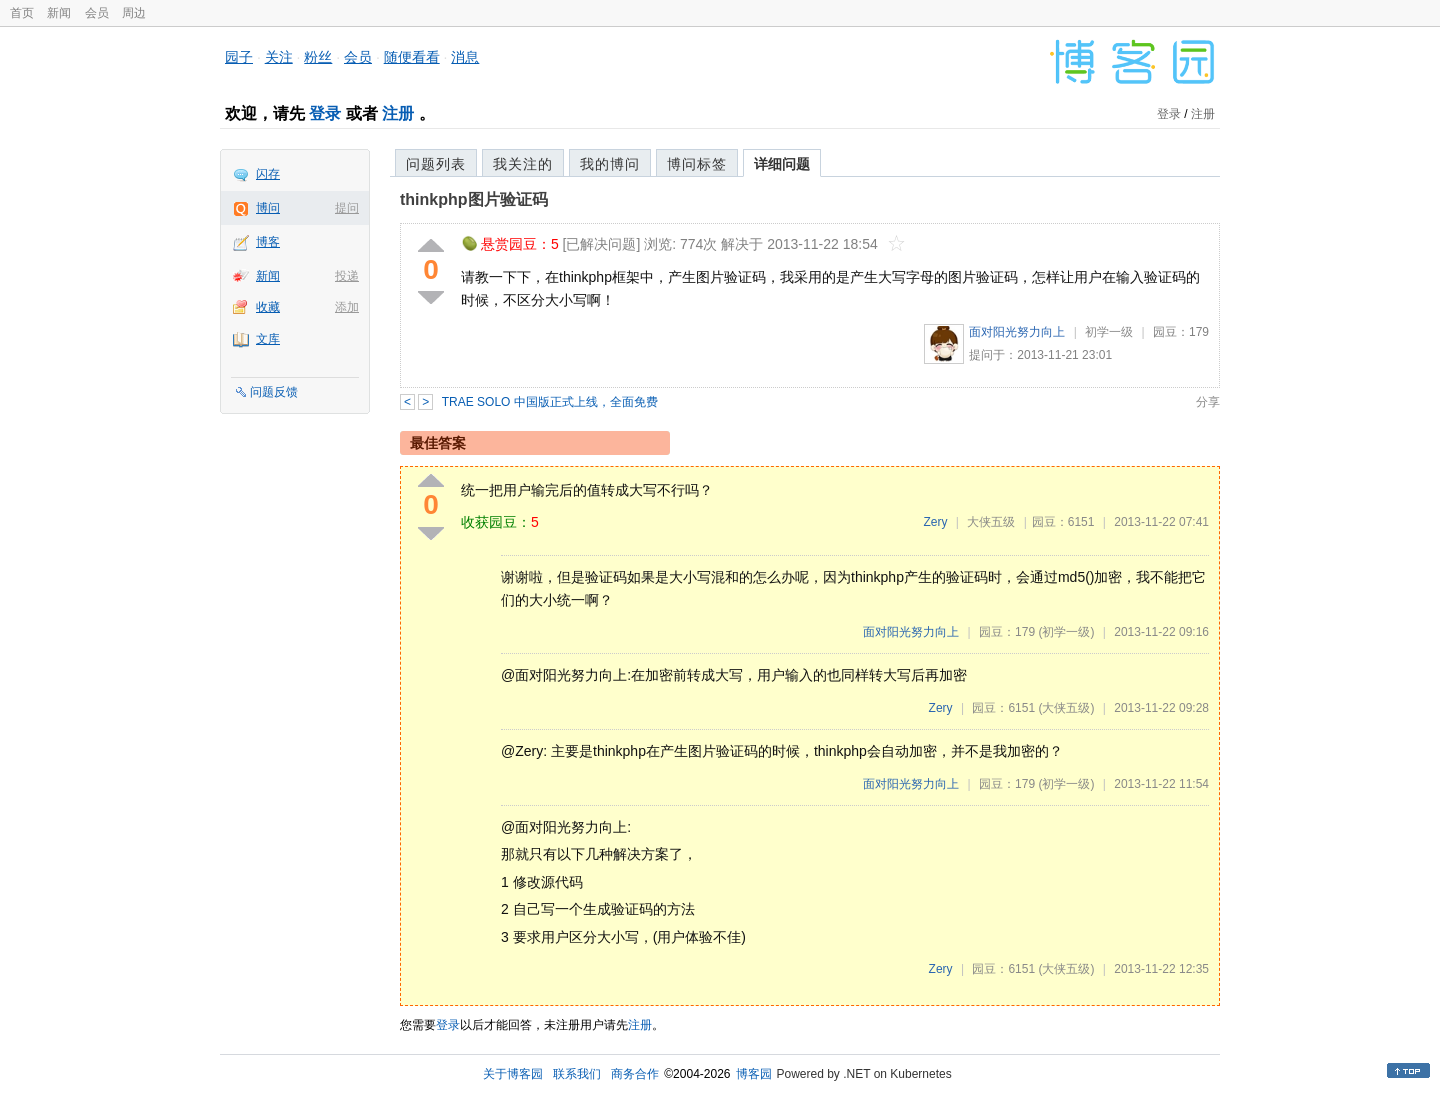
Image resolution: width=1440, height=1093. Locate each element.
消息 (465, 57)
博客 (268, 242)
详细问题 (782, 164)
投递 (347, 276)
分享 (1208, 402)
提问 (347, 208)
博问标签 (697, 164)
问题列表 (436, 164)
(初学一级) (1066, 632)
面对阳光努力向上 (1017, 332)
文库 (268, 339)
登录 (325, 113)
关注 (279, 57)
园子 (239, 57)
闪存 (268, 174)
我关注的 (523, 164)
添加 (347, 307)
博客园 (754, 1074)
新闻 (59, 13)
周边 (134, 13)
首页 (22, 13)
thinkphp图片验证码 (474, 199)
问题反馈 (274, 392)
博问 (268, 208)
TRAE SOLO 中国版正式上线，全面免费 (550, 402)
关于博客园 (513, 1074)
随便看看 (412, 57)
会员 (97, 13)
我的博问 (610, 164)
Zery (935, 522)
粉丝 (318, 57)
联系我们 (577, 1074)
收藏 (268, 307)
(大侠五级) (1066, 708)
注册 (398, 113)
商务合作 (635, 1074)
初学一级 (1109, 332)
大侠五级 (991, 522)
